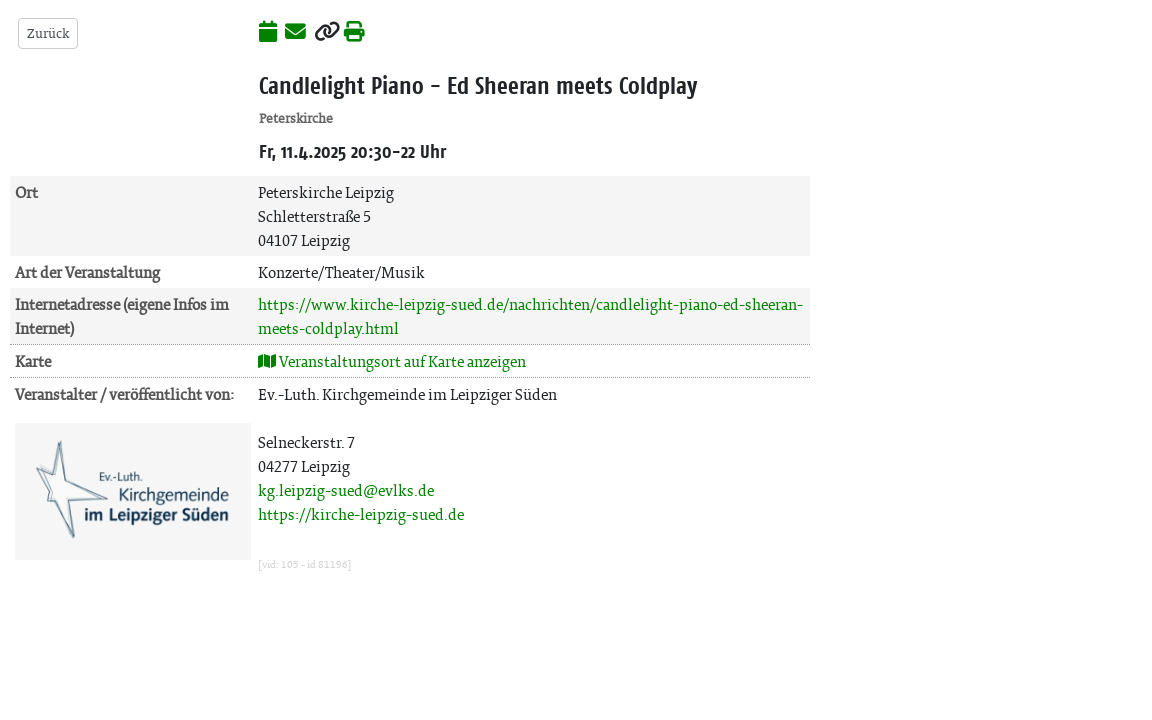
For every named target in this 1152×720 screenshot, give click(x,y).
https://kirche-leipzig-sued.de (361, 514)
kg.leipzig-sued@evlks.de (346, 490)
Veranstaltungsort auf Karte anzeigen (392, 361)
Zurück (48, 33)
